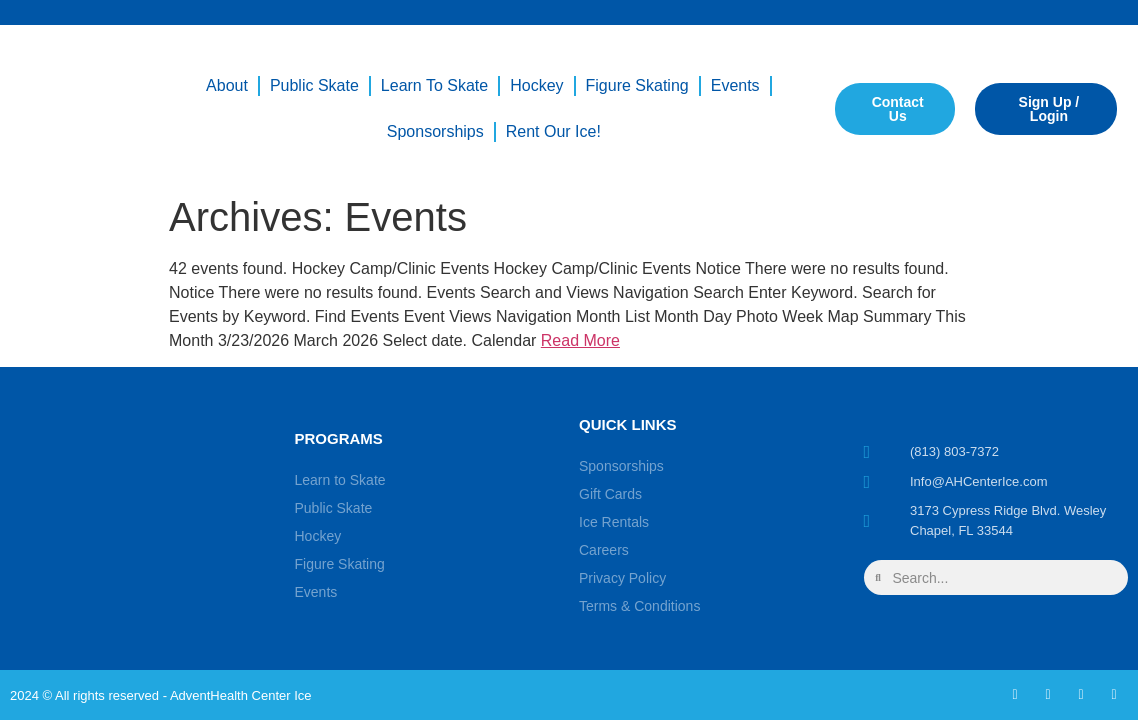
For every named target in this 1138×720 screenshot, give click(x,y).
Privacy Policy (622, 578)
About (227, 85)
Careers (604, 550)
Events (735, 85)
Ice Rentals (614, 522)
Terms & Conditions (639, 606)
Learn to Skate (434, 85)
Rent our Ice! (553, 131)
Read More (580, 340)
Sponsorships (435, 131)
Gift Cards (610, 494)
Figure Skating (637, 85)
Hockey (536, 85)
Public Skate (314, 85)
